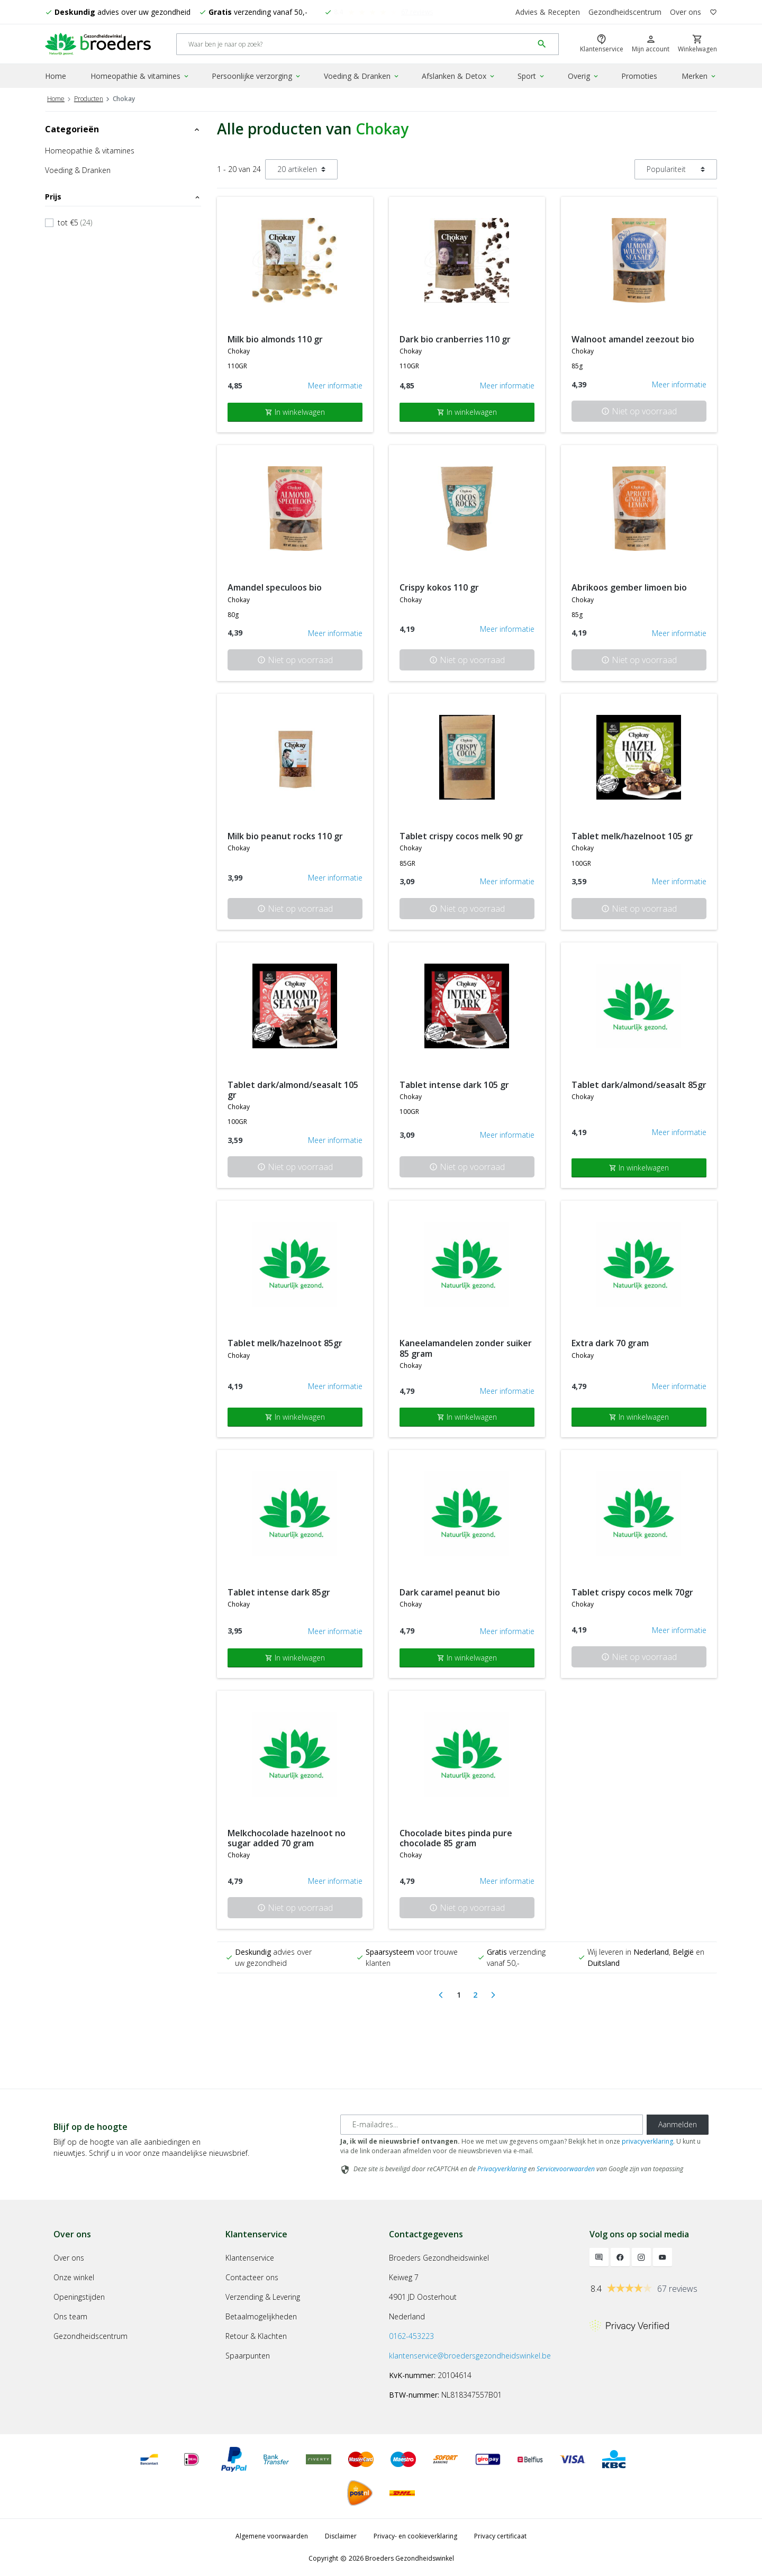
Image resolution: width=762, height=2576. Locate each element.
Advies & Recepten (547, 12)
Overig (584, 76)
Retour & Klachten (256, 2336)
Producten (88, 98)
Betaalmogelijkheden (261, 2316)
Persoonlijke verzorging (257, 76)
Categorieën (123, 129)
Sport (532, 76)
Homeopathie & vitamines (140, 76)
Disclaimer (341, 2536)
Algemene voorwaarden (271, 2536)
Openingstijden (79, 2297)
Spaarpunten (247, 2356)
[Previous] (441, 1995)
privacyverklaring (647, 2141)
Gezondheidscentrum (624, 12)
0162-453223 (411, 2336)
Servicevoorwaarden (566, 2168)
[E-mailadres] (491, 2125)
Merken (699, 76)
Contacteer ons (251, 2277)
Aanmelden (677, 2124)
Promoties (639, 76)
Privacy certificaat (500, 2536)
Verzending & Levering (262, 2297)
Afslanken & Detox (459, 76)
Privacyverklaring (502, 2168)
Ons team (70, 2316)
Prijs (123, 197)
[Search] (354, 44)
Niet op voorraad (639, 411)
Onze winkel (73, 2277)
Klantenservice (249, 2258)
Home (55, 76)
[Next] (493, 1995)
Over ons (685, 12)
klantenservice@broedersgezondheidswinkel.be (470, 2356)
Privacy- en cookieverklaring (415, 2536)
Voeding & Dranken (362, 76)
